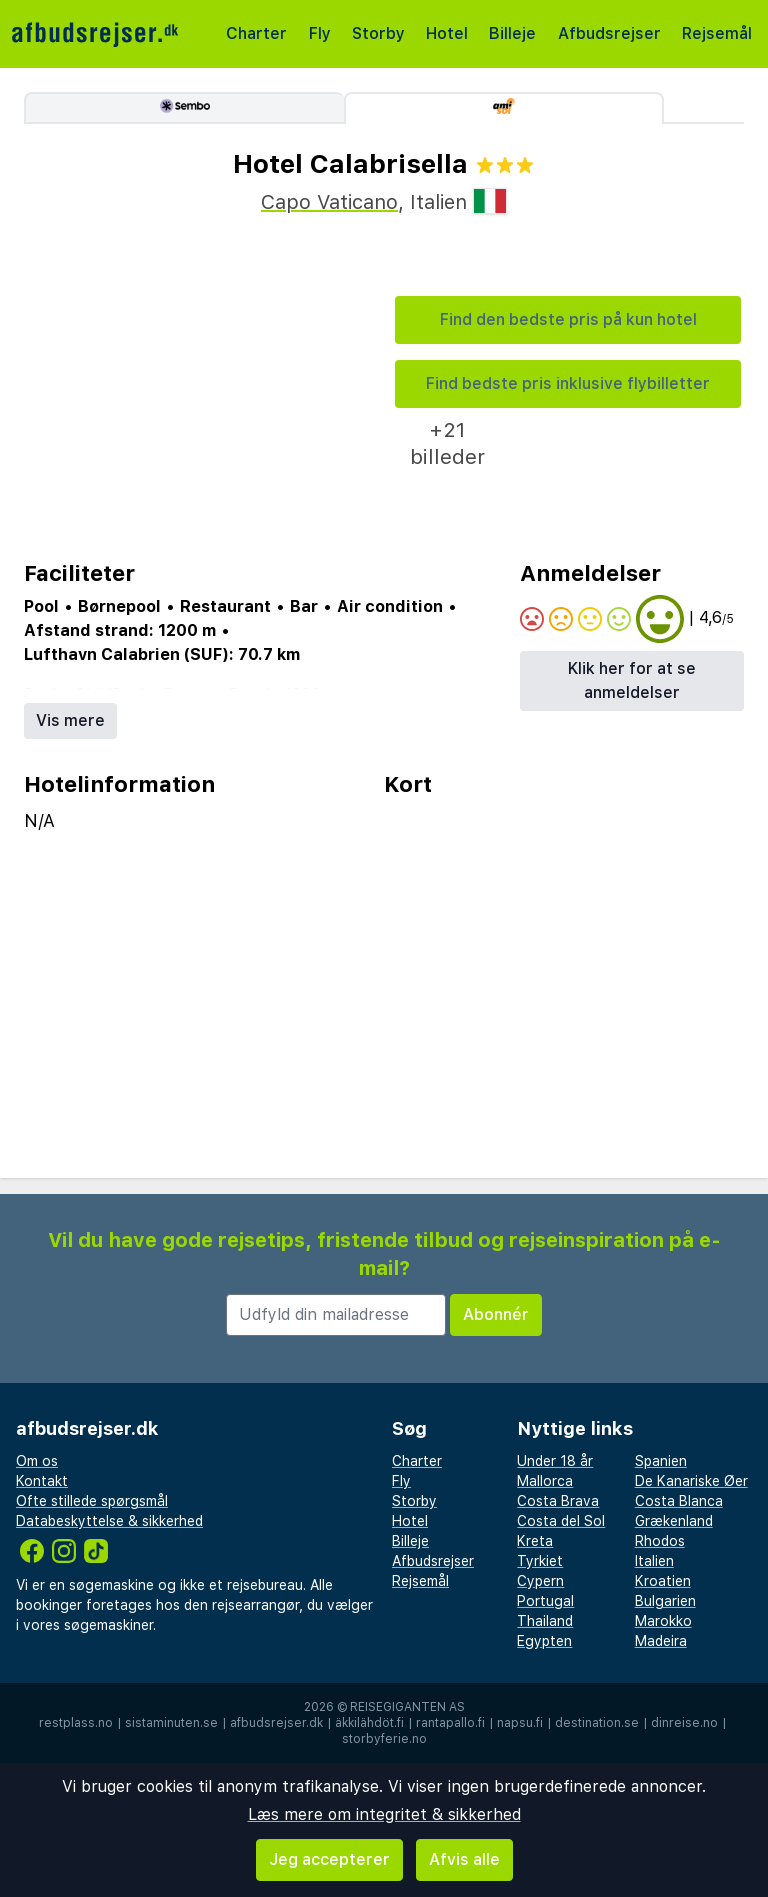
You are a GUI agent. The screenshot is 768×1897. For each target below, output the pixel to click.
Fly (320, 33)
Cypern (540, 1581)
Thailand (545, 1621)
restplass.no (76, 1723)
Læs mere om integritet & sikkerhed (384, 1814)
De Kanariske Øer (691, 1481)
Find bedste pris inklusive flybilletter (568, 383)
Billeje (512, 33)
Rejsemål (717, 33)
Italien (654, 1561)
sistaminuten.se (171, 1723)
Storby (378, 33)
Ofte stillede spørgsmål (92, 1501)
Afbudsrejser (609, 33)
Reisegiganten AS (407, 1707)
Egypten (544, 1641)
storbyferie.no (384, 1739)
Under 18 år (555, 1461)
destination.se (597, 1723)
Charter (256, 33)
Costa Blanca (679, 1501)
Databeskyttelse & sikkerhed (109, 1521)
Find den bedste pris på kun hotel (568, 319)
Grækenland (674, 1521)
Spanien (661, 1461)
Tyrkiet (540, 1561)
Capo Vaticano (329, 202)
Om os (37, 1461)
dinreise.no (684, 1723)
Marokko (663, 1621)
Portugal (545, 1601)
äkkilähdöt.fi (369, 1723)
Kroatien (663, 1581)
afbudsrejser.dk (276, 1723)
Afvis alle (464, 1859)
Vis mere (70, 720)
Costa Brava (558, 1501)
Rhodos (660, 1541)
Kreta (535, 1541)
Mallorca (545, 1481)
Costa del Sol (561, 1521)
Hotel (447, 33)
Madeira (661, 1641)
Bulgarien (665, 1601)
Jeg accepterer (329, 1859)
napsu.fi (520, 1723)
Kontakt (42, 1481)
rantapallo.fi (450, 1723)
